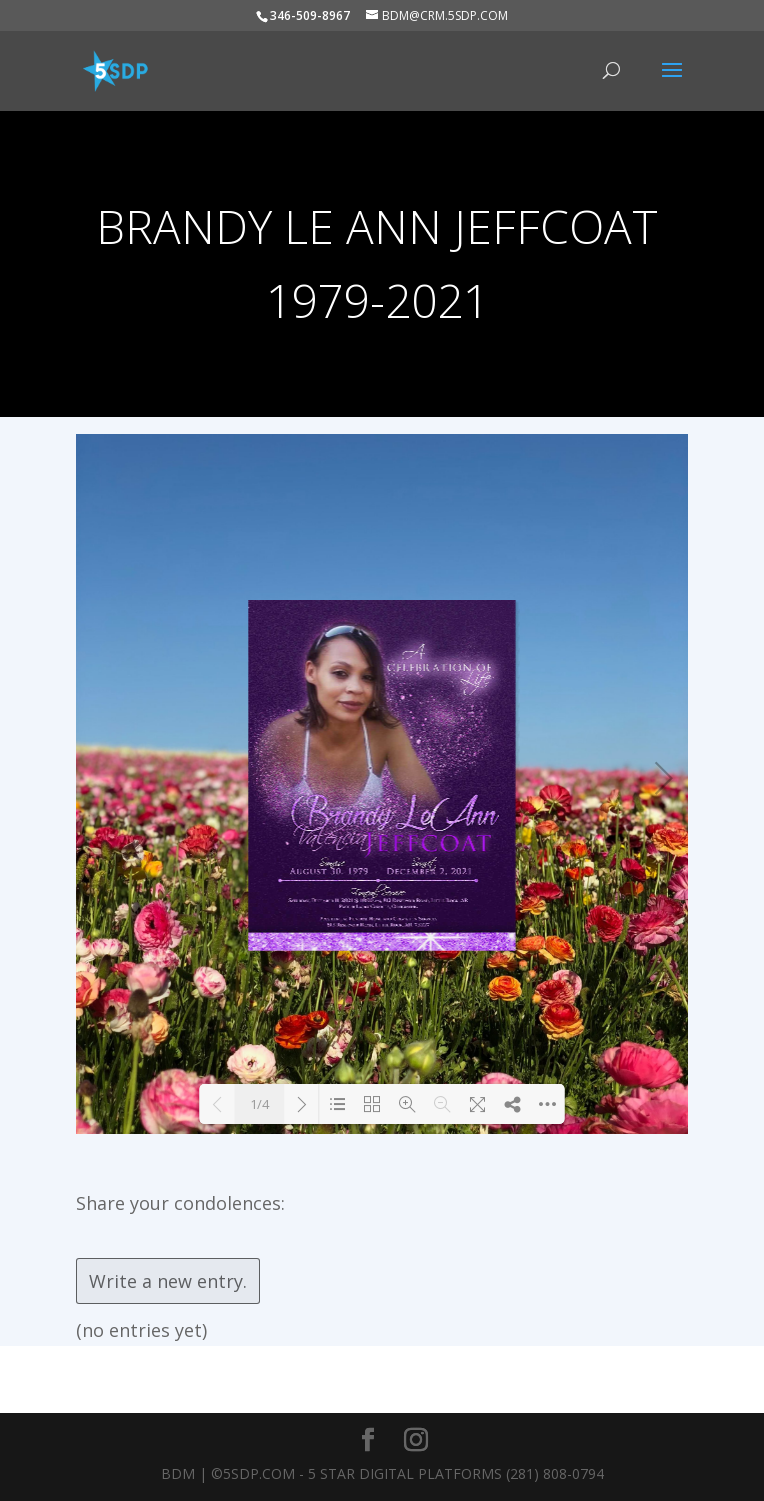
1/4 (259, 1104)
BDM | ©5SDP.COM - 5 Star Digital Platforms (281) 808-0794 (382, 1473)
